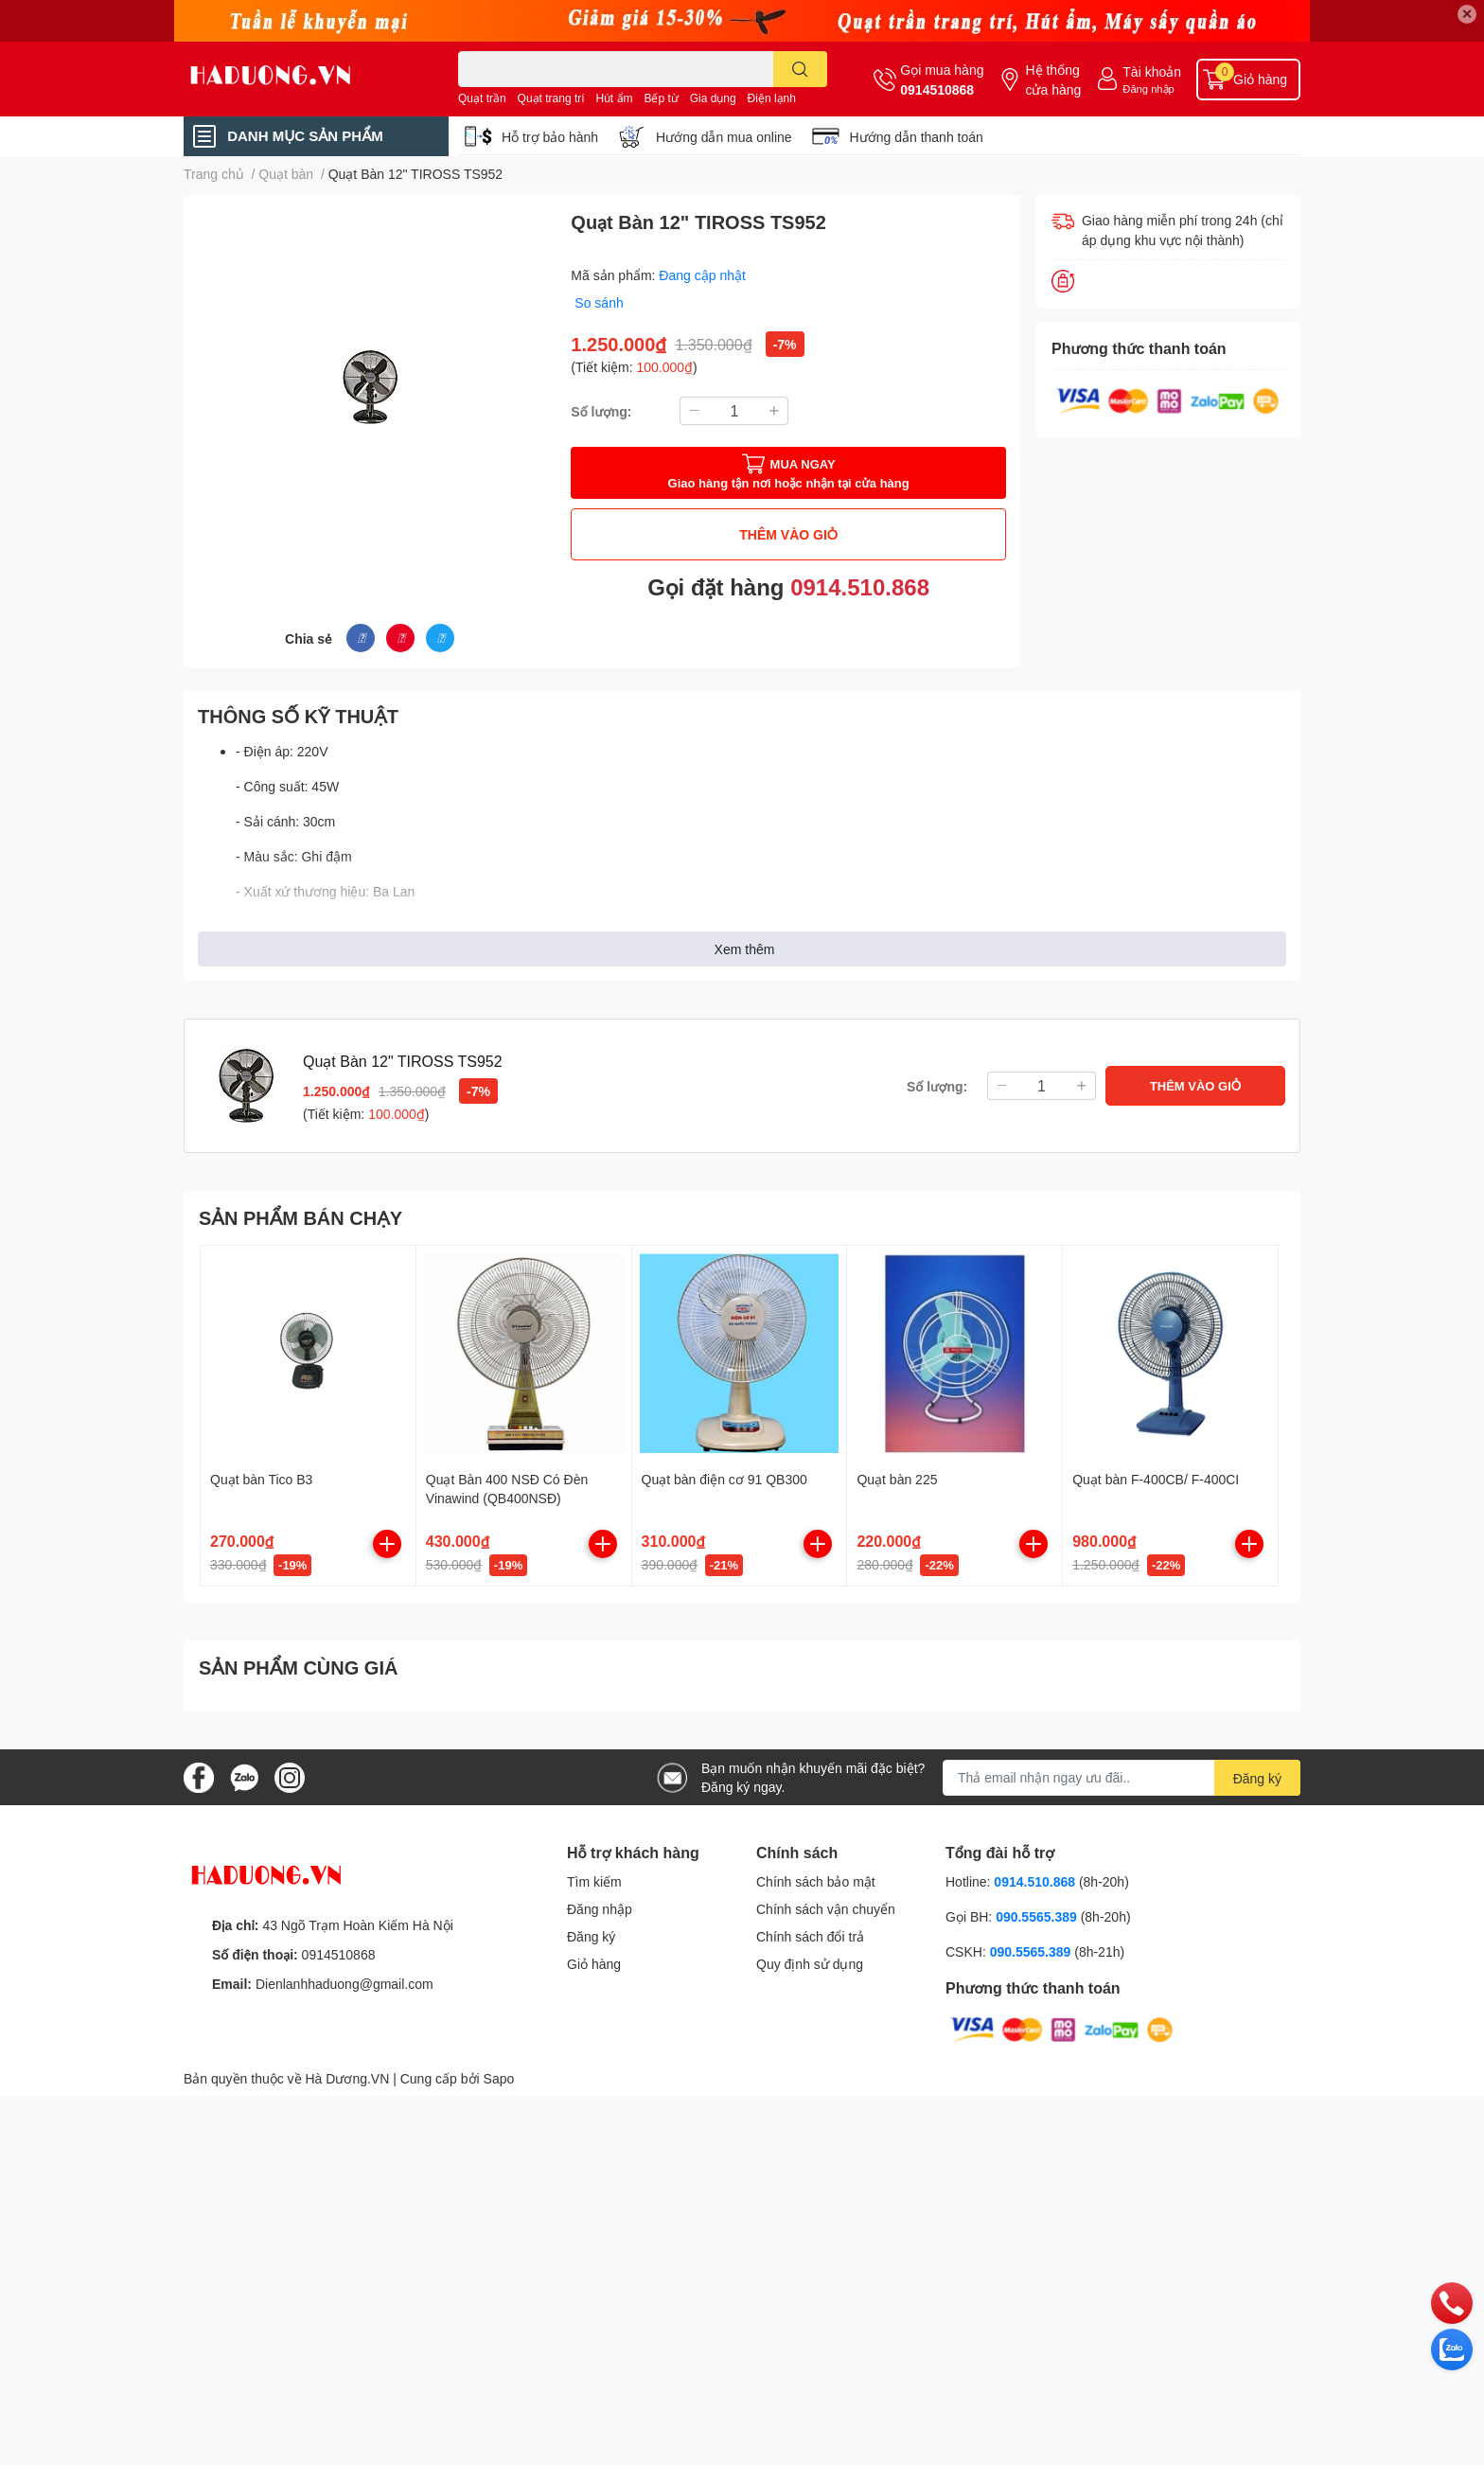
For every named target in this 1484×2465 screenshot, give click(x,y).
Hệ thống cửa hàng (1053, 80)
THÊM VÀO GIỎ (788, 534)
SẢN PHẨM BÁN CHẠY (300, 1217)
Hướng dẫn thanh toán (916, 137)
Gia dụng (713, 98)
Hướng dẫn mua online (724, 137)
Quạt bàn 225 (897, 1479)
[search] (800, 69)
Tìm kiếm (594, 1881)
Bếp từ (661, 98)
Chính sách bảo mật (815, 1881)
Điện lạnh (772, 98)
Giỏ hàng (594, 1964)
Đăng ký (591, 1936)
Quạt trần (482, 98)
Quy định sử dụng (809, 1964)
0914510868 (937, 89)
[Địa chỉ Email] (1121, 1778)
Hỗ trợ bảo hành (550, 137)
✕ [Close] (1467, 14)
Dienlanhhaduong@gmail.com (344, 1984)
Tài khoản (1151, 71)
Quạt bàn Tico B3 (261, 1479)
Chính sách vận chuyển (825, 1909)
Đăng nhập (1148, 88)
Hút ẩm (614, 98)
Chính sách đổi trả (810, 1936)
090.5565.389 (1038, 1916)
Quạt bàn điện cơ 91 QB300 (724, 1479)
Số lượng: (601, 411)
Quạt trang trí (551, 98)
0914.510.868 (859, 586)
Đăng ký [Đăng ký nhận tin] (1257, 1778)
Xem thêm (745, 949)
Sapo (499, 2078)
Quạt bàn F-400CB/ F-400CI (1155, 1479)
